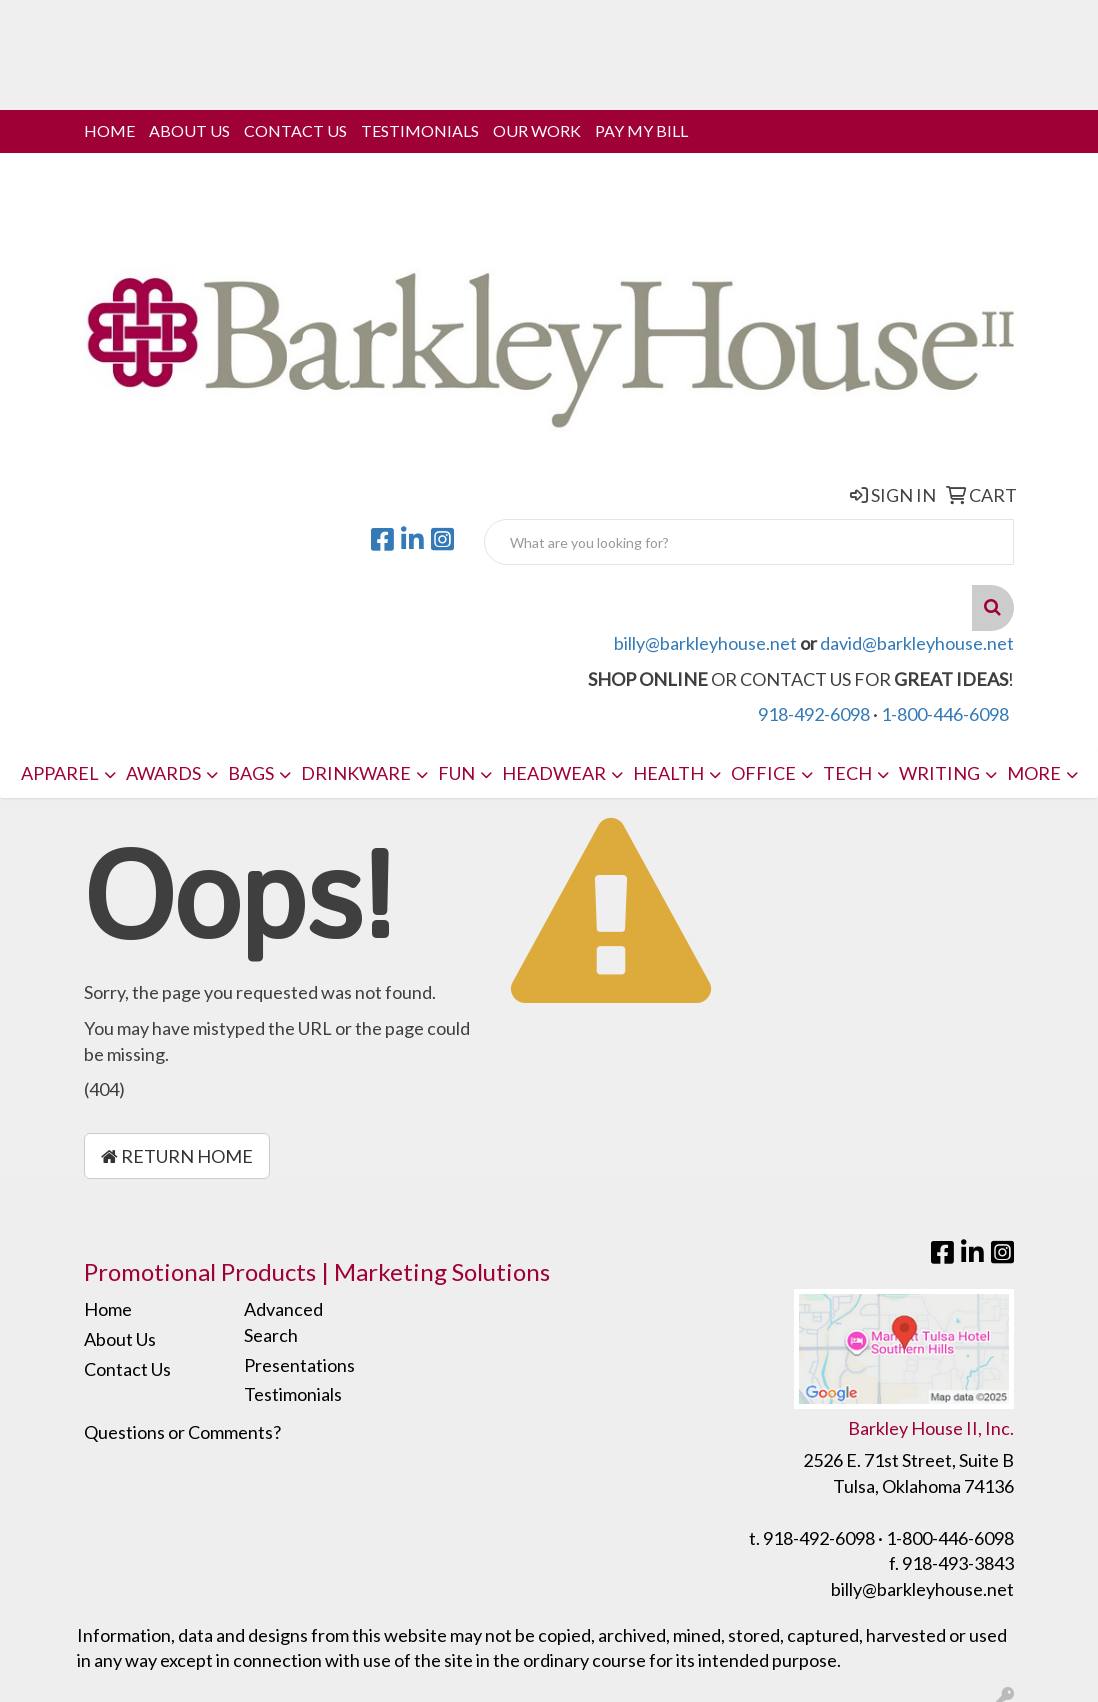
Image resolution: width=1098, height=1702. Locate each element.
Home (109, 130)
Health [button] (668, 773)
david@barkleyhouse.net (917, 643)
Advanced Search (283, 1322)
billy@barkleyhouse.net (705, 643)
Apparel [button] (60, 773)
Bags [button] (251, 773)
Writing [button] (939, 773)
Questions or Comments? (182, 1432)
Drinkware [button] (356, 773)
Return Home (177, 1156)
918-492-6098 (814, 714)
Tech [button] (847, 773)
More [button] (1034, 773)
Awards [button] (163, 773)
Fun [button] (456, 773)
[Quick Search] (749, 542)
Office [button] (763, 773)
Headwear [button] (554, 773)
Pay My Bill (641, 130)
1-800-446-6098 (945, 714)
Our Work (537, 130)
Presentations (299, 1365)
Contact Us (295, 130)
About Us (189, 130)
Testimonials (420, 130)
